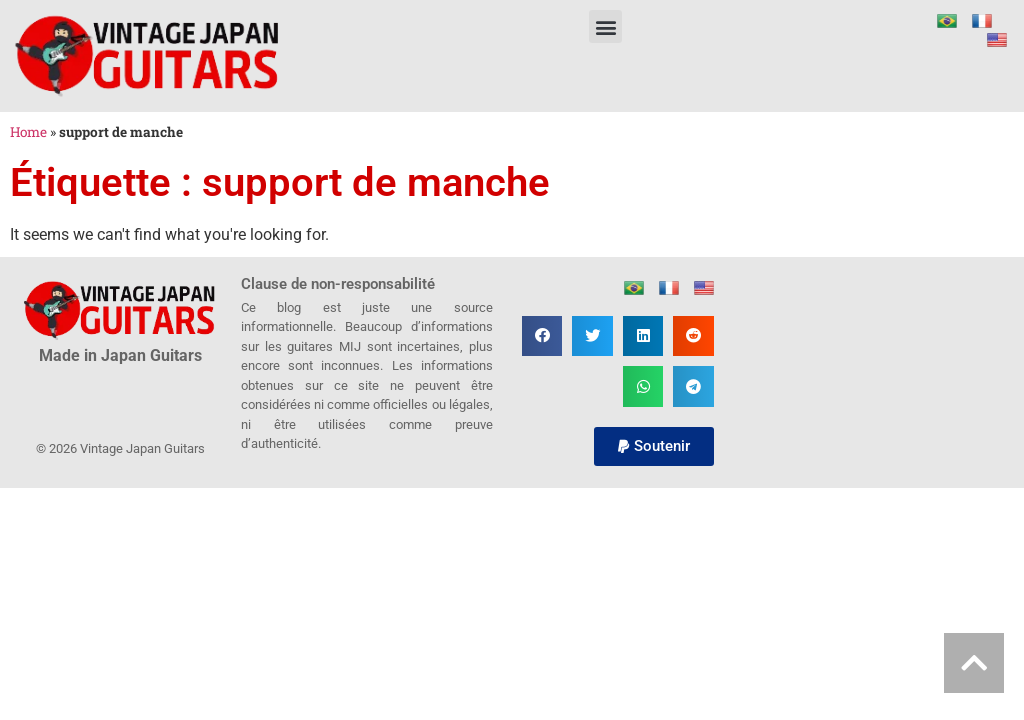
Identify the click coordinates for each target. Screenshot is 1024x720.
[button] (605, 26)
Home (28, 132)
